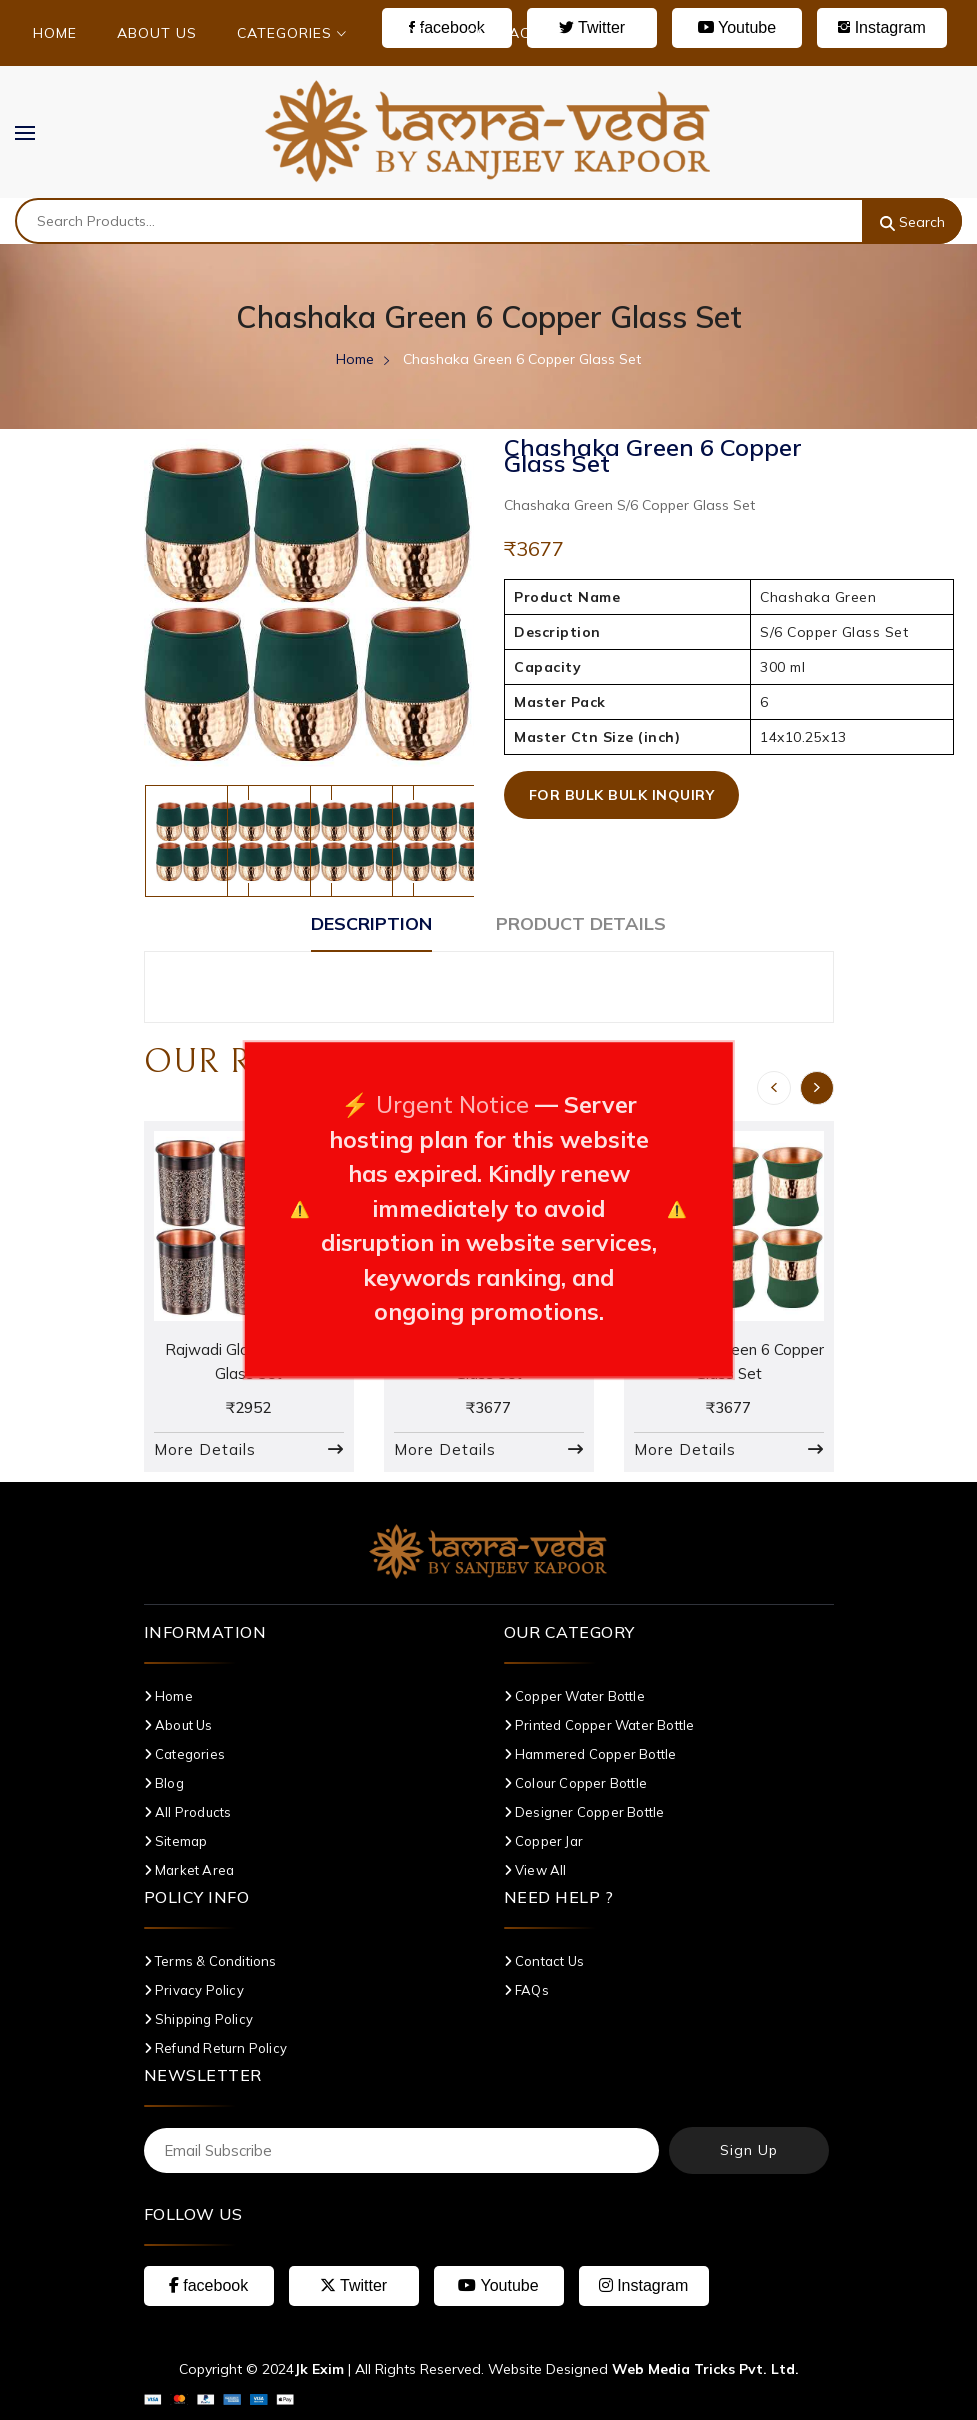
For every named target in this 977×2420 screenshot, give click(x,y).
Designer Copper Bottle (584, 1812)
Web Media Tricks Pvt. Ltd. (705, 2369)
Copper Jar (543, 1841)
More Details (205, 1449)
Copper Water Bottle (574, 1696)
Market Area (189, 1870)
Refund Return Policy (215, 2048)
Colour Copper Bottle (575, 1783)
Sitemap (176, 1841)
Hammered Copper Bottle (590, 1754)
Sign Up (749, 2150)
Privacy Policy (194, 1990)
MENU (35, 132)
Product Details (581, 923)
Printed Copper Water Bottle (599, 1725)
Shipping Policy (198, 2019)
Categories (292, 33)
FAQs (526, 1990)
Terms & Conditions (210, 1961)
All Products (188, 1812)
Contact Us (516, 33)
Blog (407, 33)
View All (535, 1870)
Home (55, 33)
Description (371, 923)
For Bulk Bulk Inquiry (622, 795)
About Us (157, 33)
